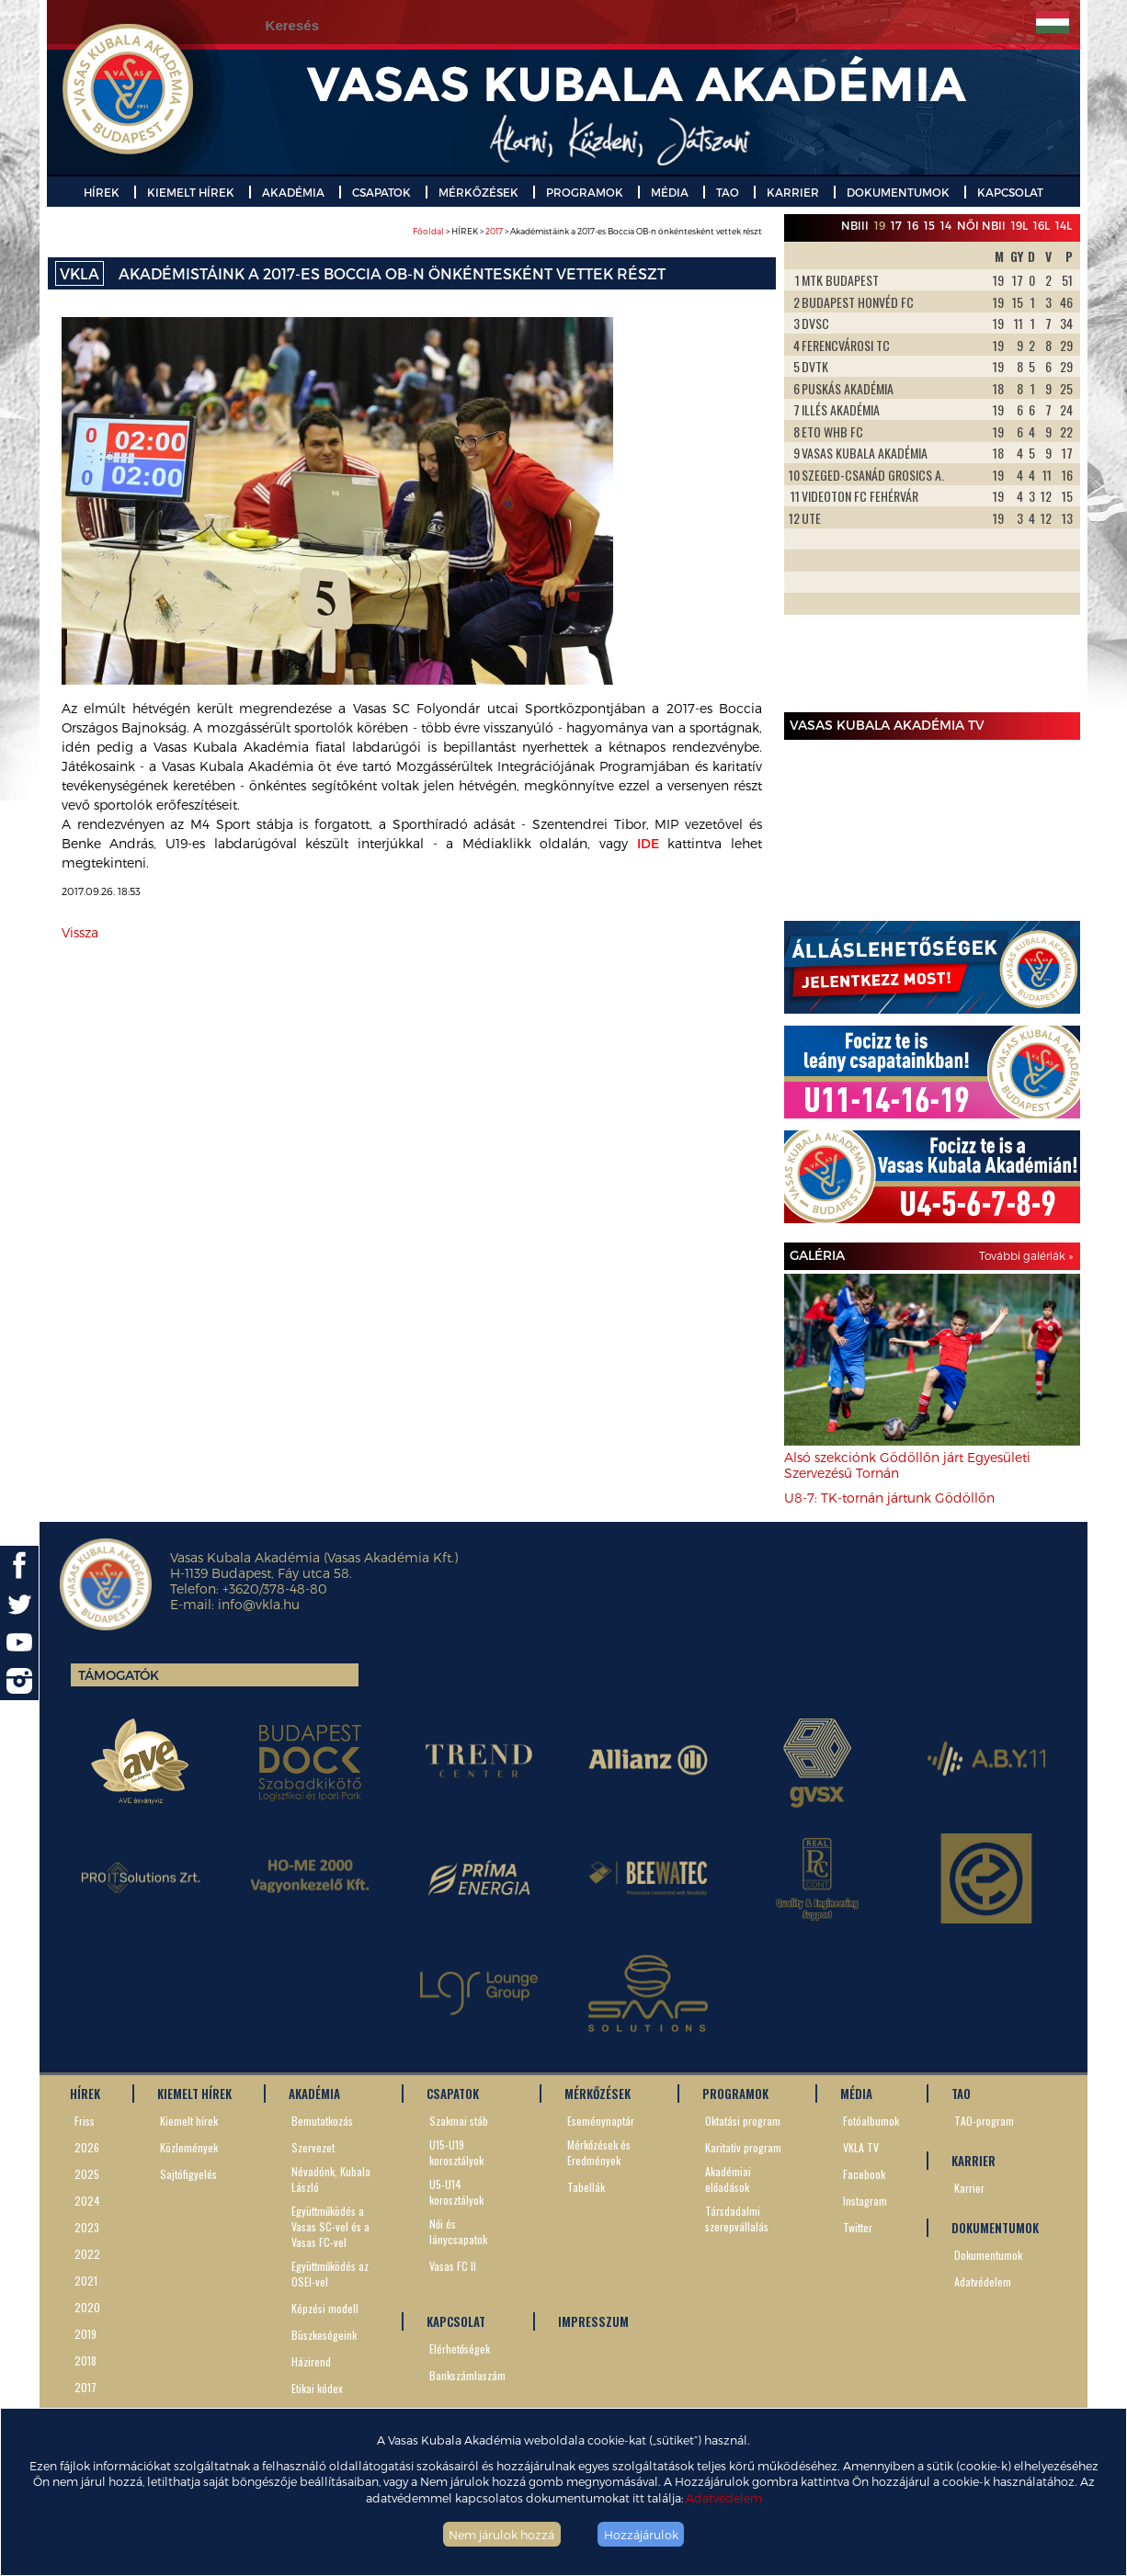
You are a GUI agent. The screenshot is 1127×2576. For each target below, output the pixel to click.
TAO (727, 192)
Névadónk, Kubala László (330, 2179)
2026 (86, 2147)
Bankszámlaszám (467, 2375)
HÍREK (102, 192)
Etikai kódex (317, 2388)
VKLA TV (861, 2147)
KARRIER (793, 192)
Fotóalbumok (871, 2120)
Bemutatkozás (322, 2120)
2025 (86, 2174)
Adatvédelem (724, 2497)
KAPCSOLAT (1010, 192)
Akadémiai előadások (728, 2179)
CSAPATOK (381, 192)
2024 (87, 2200)
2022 (87, 2254)
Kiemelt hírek (189, 2120)
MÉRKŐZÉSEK (478, 192)
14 (945, 225)
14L (1063, 225)
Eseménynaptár (600, 2120)
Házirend (311, 2361)
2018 (85, 2360)
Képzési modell (325, 2308)
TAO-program (984, 2120)
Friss (84, 2120)
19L (1019, 225)
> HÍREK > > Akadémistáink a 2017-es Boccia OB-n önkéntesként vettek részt (587, 231)
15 (929, 225)
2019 (85, 2334)
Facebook (864, 2174)
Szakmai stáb (458, 2120)
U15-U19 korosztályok (456, 2152)
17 (896, 225)
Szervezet (313, 2147)
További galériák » (1026, 1255)
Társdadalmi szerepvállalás (736, 2218)
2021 (85, 2280)
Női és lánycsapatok (458, 2231)
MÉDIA (670, 192)
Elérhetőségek (459, 2348)
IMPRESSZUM (593, 2321)
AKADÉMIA (293, 192)
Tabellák (586, 2187)
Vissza (80, 932)
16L (1041, 225)
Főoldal (428, 231)
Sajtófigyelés (188, 2174)
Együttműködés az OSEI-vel (330, 2273)
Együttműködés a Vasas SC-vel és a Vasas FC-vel (330, 2226)
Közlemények (189, 2147)
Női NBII (981, 225)
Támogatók (118, 1675)
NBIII (855, 225)
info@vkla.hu (259, 1604)
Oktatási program (742, 2120)
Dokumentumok (988, 2255)
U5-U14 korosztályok (456, 2191)
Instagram (865, 2200)
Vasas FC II (452, 2266)
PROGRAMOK (584, 192)
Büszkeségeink (324, 2335)
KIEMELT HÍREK (190, 192)
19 (879, 225)
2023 (86, 2227)
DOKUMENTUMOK (898, 192)
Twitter (857, 2227)
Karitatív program (743, 2147)
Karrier (969, 2188)
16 (912, 225)
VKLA (79, 273)
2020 (87, 2307)
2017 (494, 231)
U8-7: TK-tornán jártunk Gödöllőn (889, 1497)
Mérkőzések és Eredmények (599, 2152)
